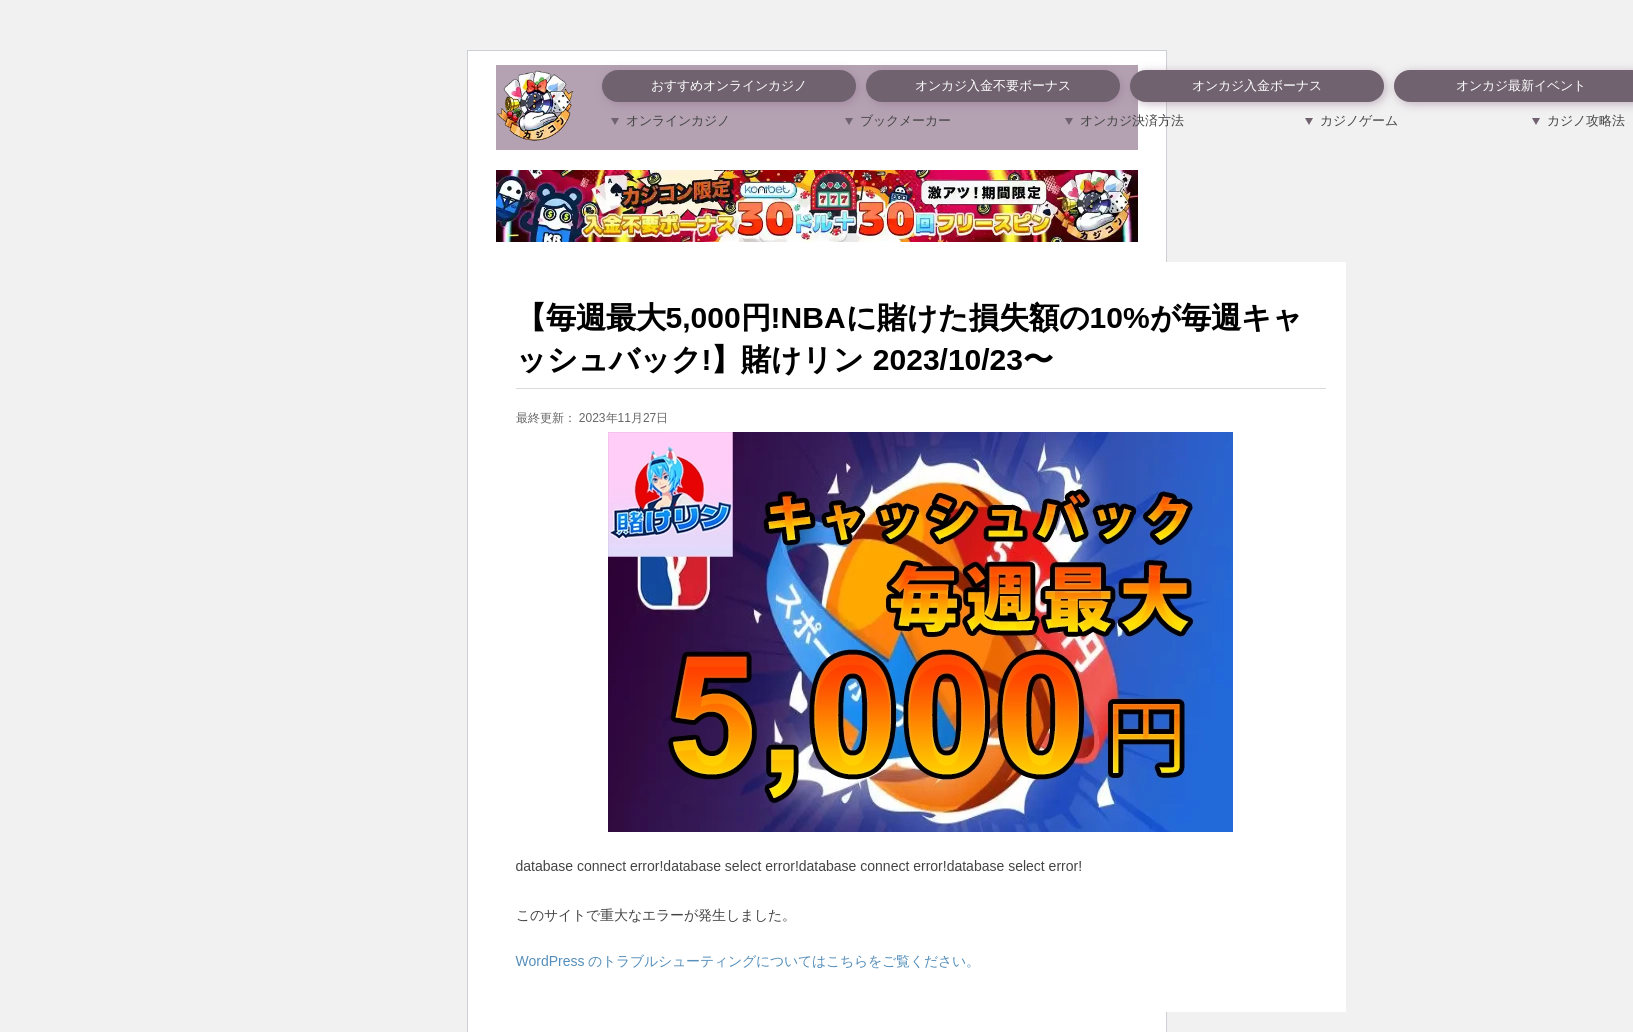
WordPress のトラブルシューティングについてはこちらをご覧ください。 (748, 961)
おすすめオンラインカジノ (729, 85)
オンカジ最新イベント (1521, 85)
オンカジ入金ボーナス (1257, 85)
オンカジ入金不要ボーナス (993, 85)
